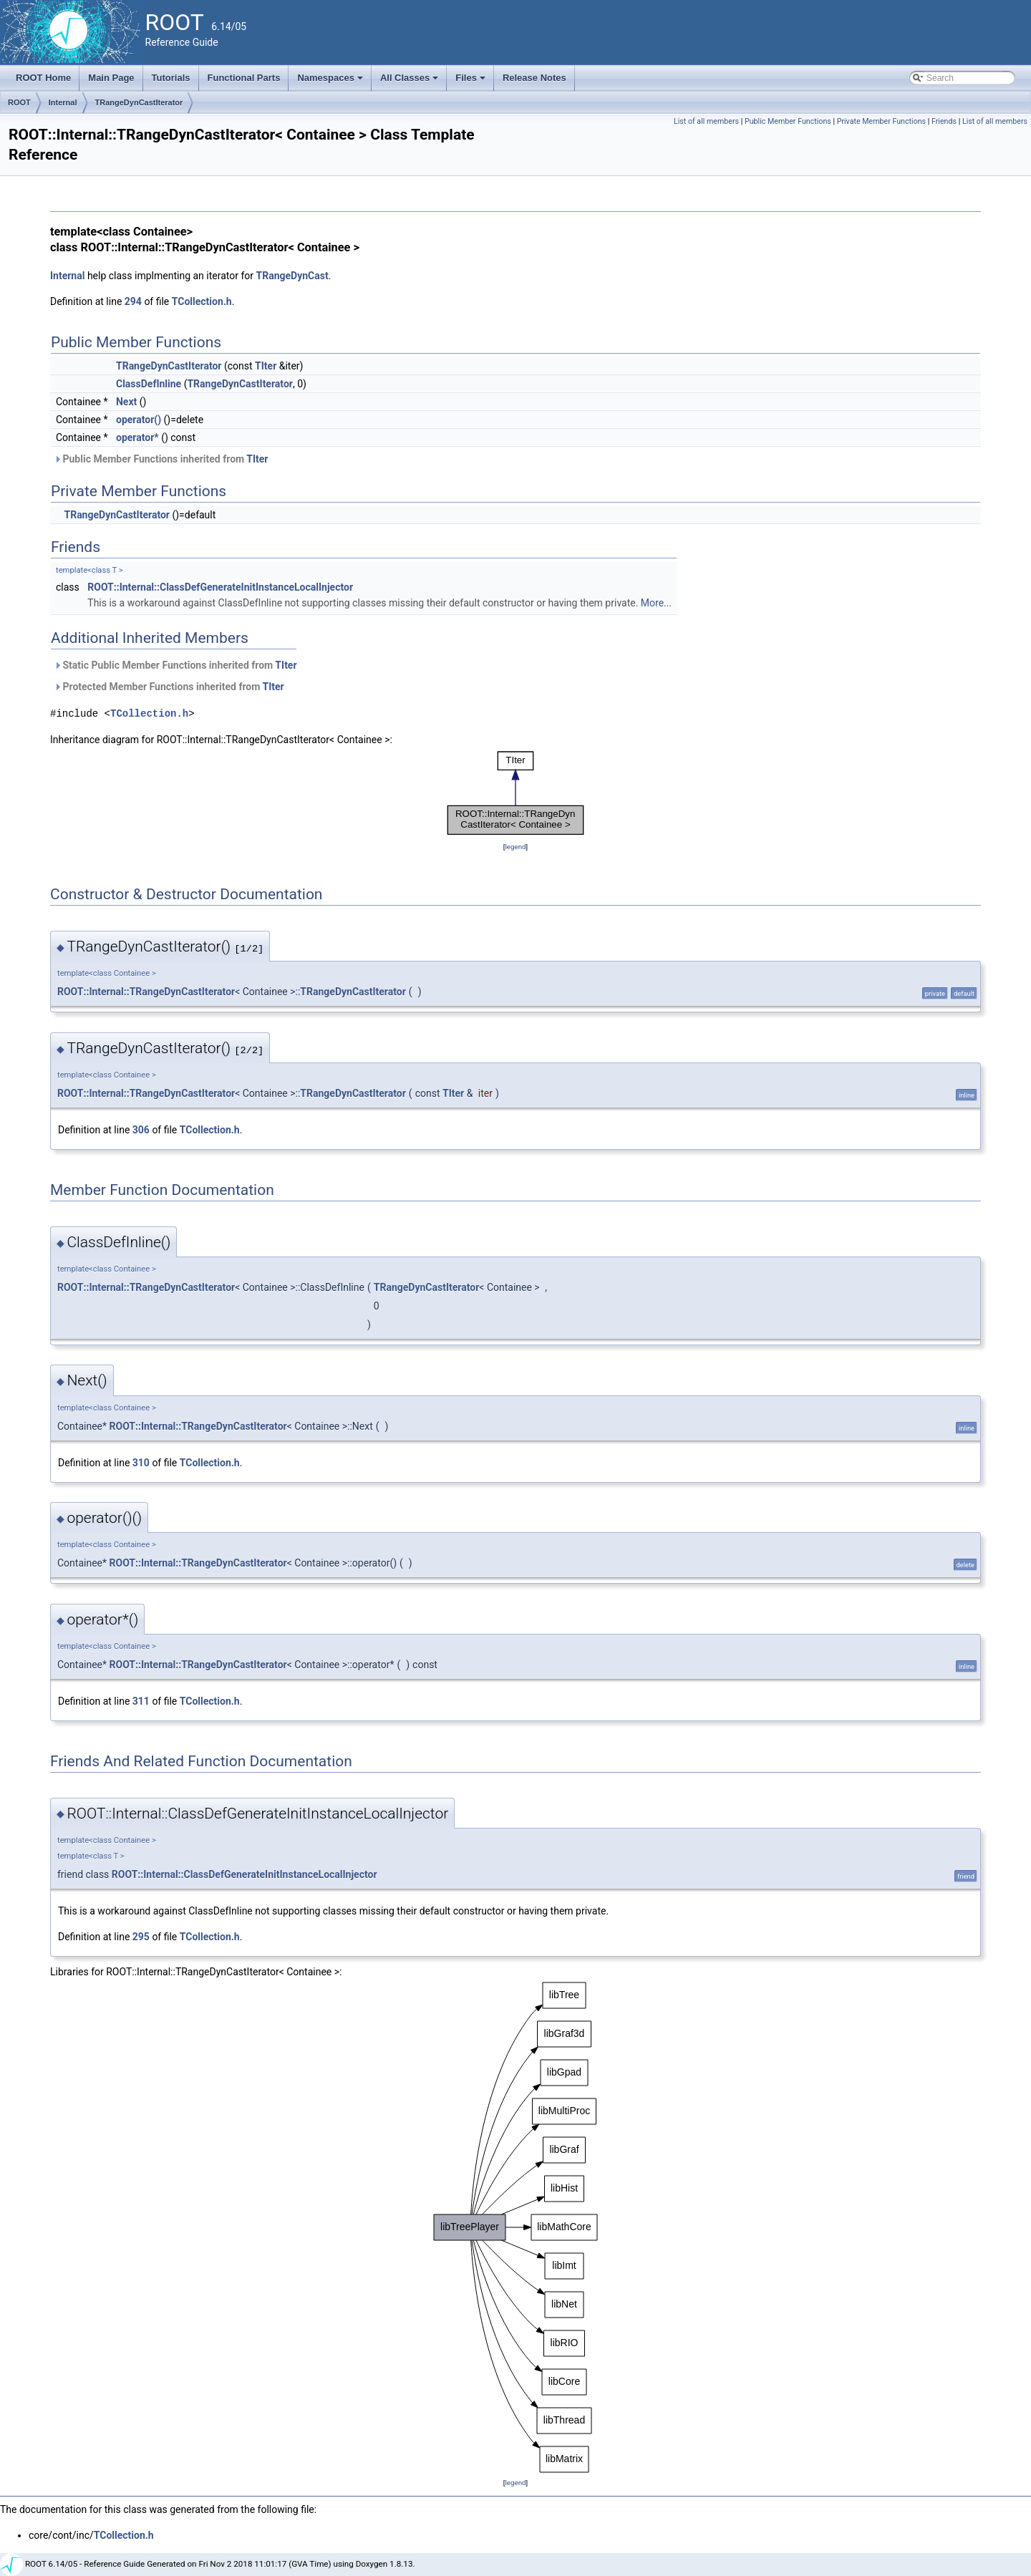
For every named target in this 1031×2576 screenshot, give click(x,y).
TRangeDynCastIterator (139, 102)
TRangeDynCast (292, 275)
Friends (944, 121)
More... (656, 603)
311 (141, 1701)
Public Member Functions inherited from (161, 459)
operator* (137, 437)
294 (133, 301)
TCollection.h (202, 301)
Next (126, 401)
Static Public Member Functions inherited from (175, 665)
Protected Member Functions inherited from (169, 686)
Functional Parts (244, 77)
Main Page (111, 77)
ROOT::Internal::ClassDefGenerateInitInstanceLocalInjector (220, 587)
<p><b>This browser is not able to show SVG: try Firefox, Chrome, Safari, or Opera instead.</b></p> (515, 793)
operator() (138, 419)
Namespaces (331, 81)
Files (471, 81)
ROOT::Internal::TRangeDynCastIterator (146, 991)
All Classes (410, 81)
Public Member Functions (788, 121)
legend (515, 847)
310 (141, 1462)
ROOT (19, 102)
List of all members (706, 121)
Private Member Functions (881, 121)
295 (141, 1936)
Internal (63, 102)
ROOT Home (43, 77)
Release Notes (534, 77)
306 (141, 1130)
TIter (265, 366)
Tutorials (171, 77)
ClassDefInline (148, 383)
